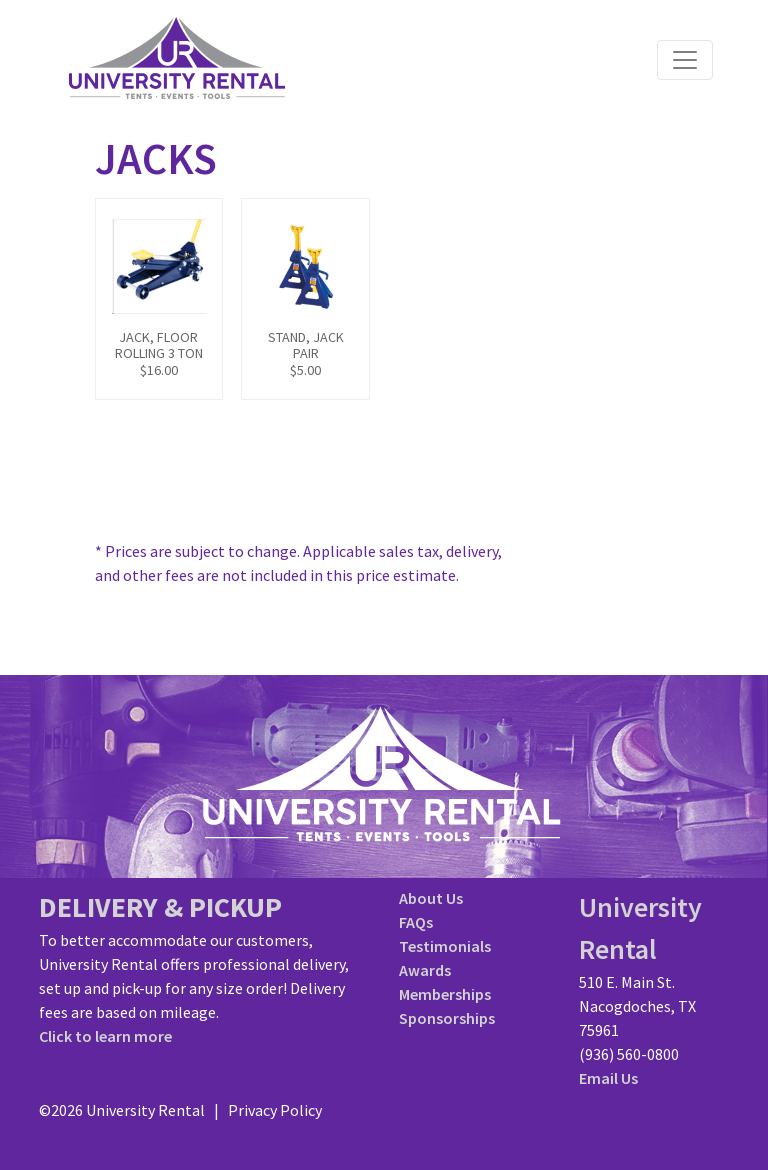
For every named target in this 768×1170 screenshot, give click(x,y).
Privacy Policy (275, 1110)
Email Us (608, 1078)
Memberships (445, 994)
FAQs (416, 922)
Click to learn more (105, 1036)
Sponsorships (447, 1018)
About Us (431, 898)
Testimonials (445, 946)
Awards (425, 970)
